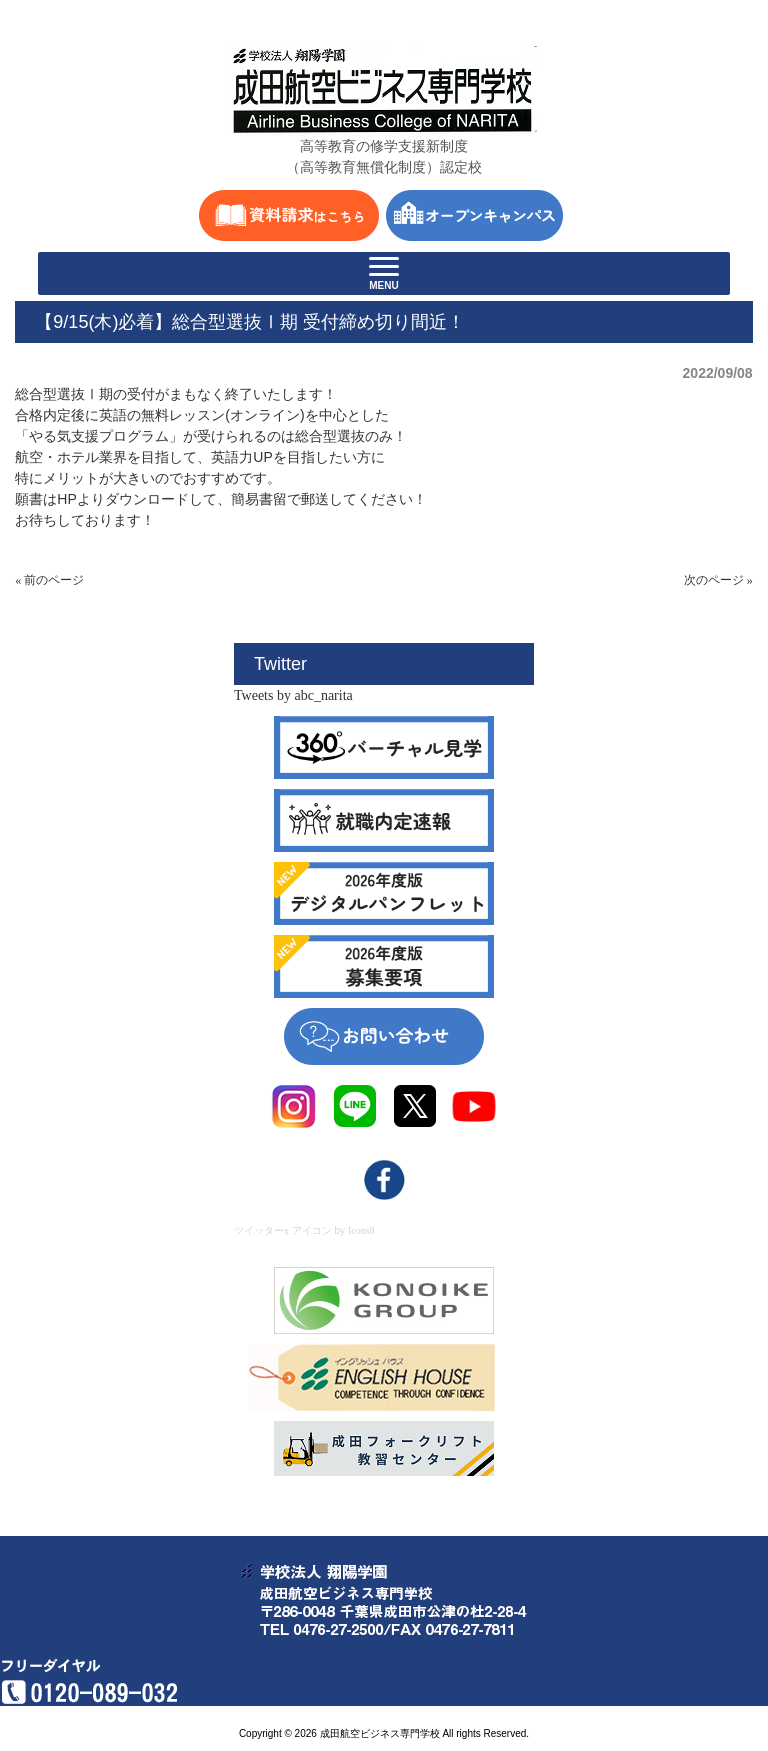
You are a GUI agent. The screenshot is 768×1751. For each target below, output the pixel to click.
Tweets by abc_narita (293, 695)
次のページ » (718, 580)
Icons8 (361, 1230)
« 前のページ (49, 580)
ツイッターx (261, 1230)
